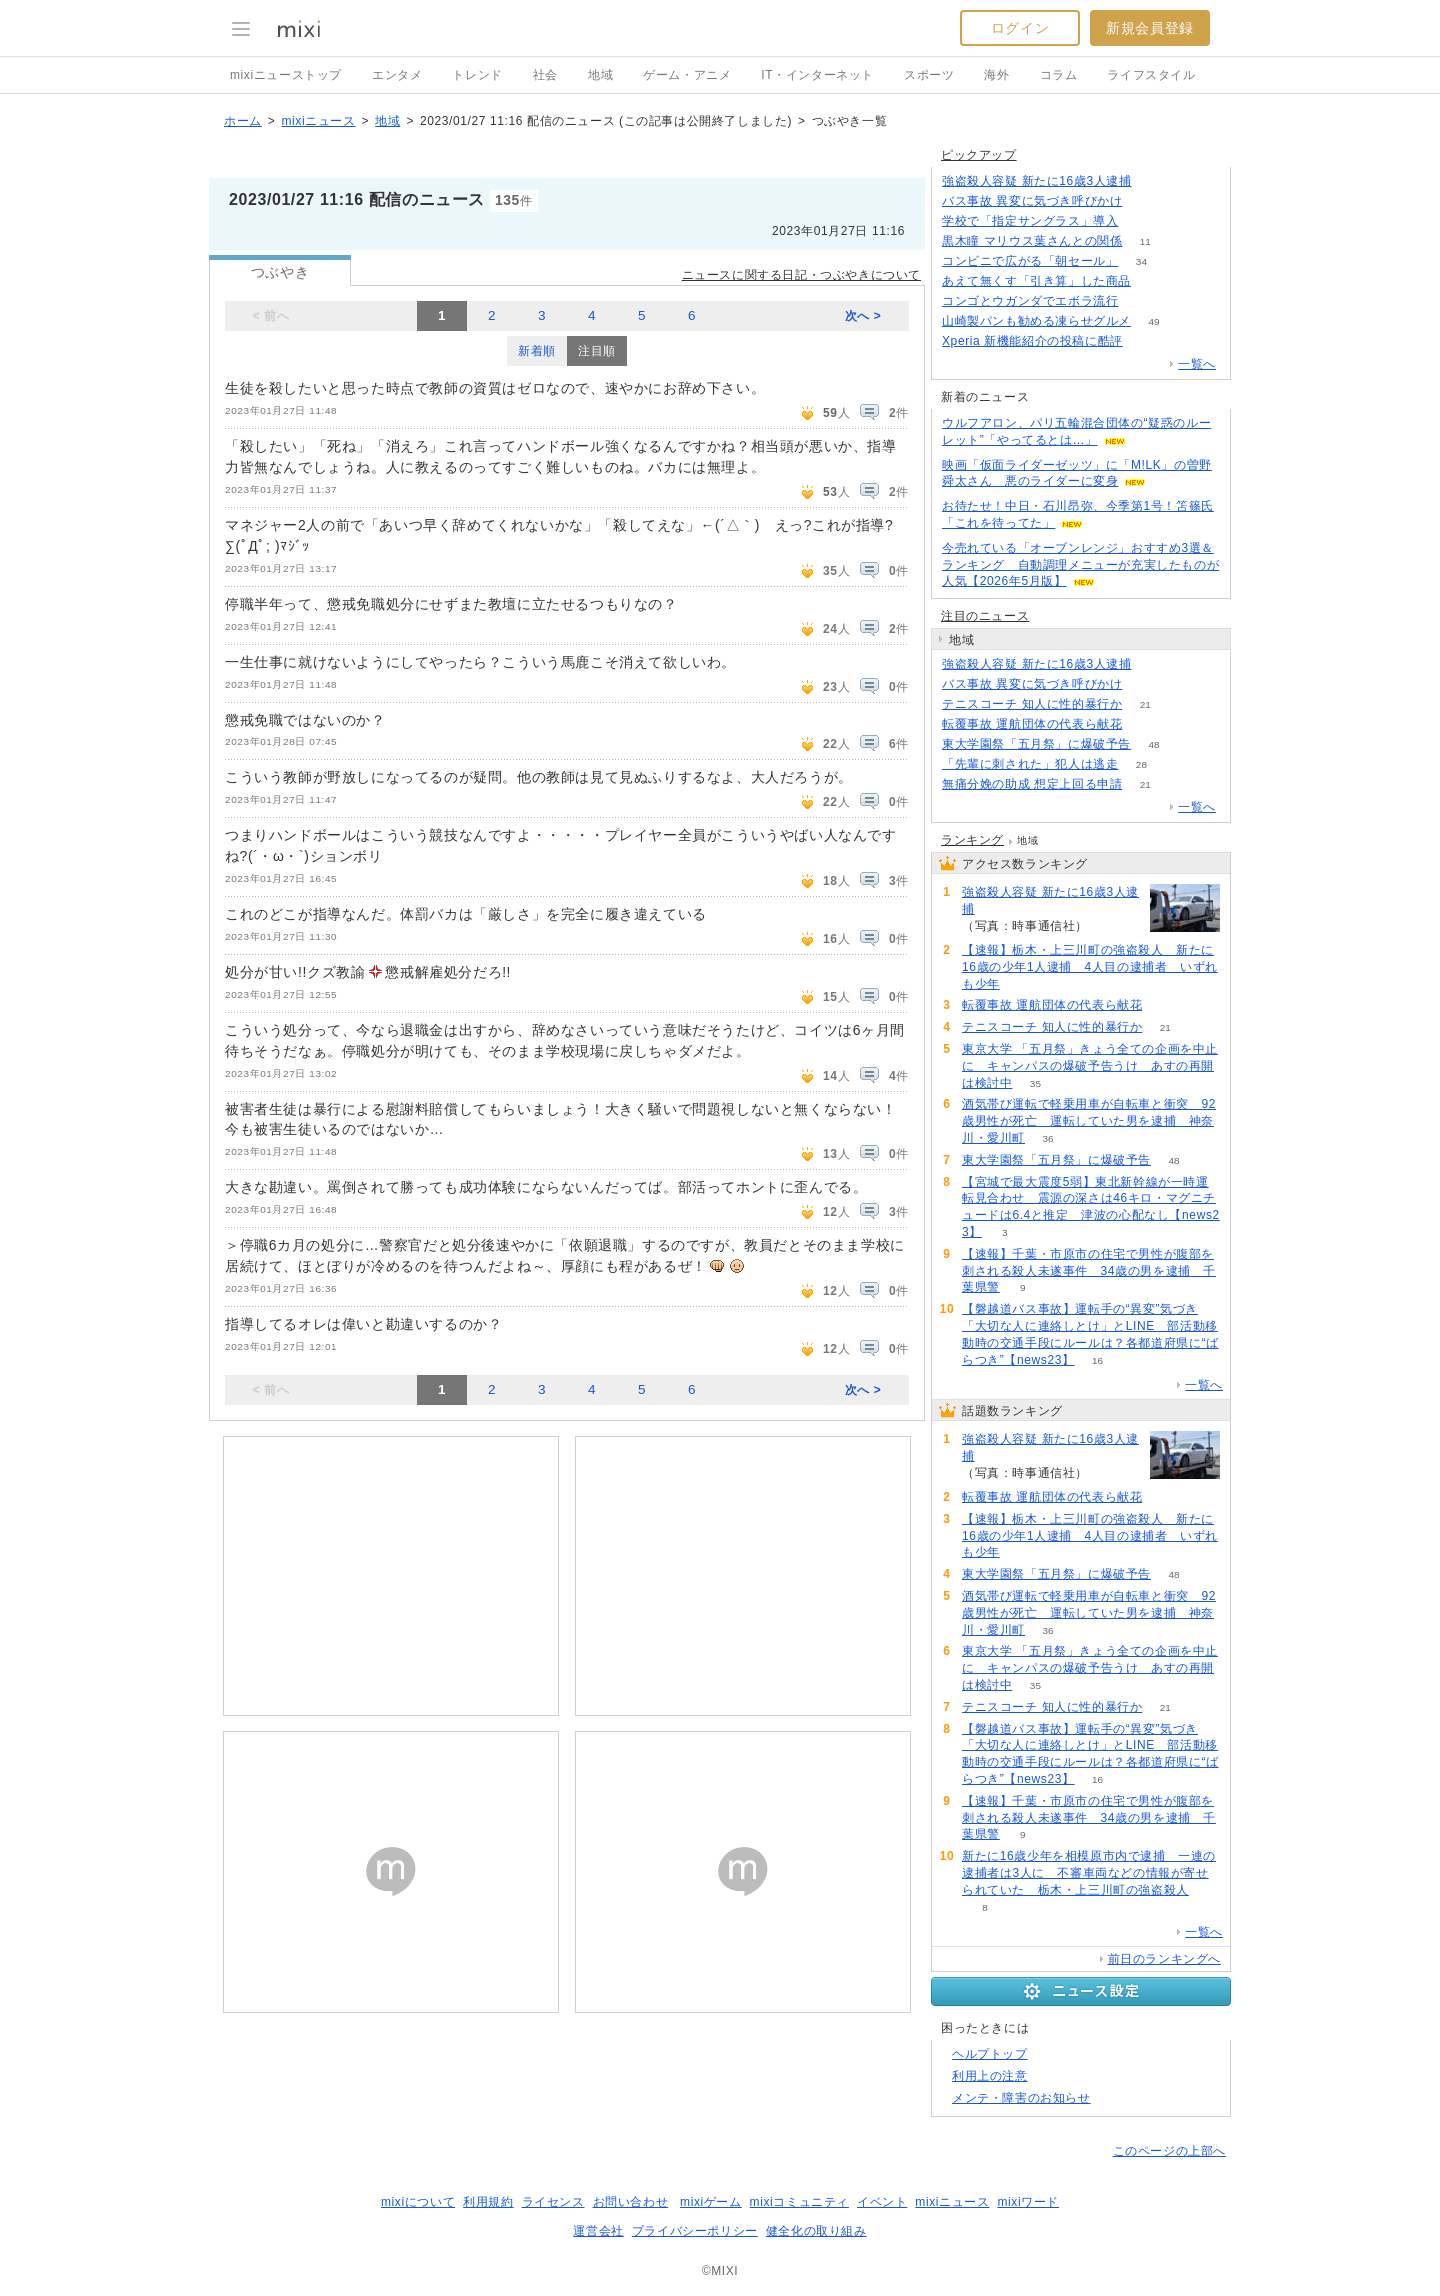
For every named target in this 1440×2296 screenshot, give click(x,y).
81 (1145, 724)
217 (1145, 684)
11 (1145, 241)
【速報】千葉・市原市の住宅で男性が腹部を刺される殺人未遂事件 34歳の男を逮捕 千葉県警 (1089, 1271)
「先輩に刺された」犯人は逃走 (1030, 764)
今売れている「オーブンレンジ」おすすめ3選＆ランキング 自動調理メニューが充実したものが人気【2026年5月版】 (1080, 565)
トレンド (477, 75)
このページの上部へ (1169, 2151)
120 (1154, 281)
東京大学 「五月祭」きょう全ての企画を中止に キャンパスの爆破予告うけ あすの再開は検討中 (1090, 1066)
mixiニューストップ (286, 75)
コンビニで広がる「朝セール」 (1030, 261)
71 (1145, 341)
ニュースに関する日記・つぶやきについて (801, 275)
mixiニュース (318, 121)
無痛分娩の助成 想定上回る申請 (1032, 784)
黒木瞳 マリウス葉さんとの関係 (1032, 241)
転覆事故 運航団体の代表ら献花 (1032, 724)
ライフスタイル (1151, 75)
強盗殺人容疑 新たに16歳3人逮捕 (1037, 181)
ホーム (243, 121)
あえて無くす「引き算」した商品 (1036, 281)
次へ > (863, 316)
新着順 (537, 351)
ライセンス (553, 2202)
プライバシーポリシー (695, 2231)
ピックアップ (979, 155)
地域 (600, 75)
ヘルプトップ (990, 2054)
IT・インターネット (817, 75)
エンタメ (397, 75)
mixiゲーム (711, 2202)
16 (1097, 1360)
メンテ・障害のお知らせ (1021, 2098)
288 (1154, 664)
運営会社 (598, 2231)
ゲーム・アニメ (687, 75)
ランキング (972, 840)
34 (1141, 261)
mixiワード (1028, 2202)
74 (1022, 984)
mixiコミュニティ (799, 2202)
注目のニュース (985, 616)
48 (1153, 744)
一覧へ (1197, 364)
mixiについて (418, 2202)
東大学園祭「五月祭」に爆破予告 (1036, 744)
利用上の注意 (990, 2076)
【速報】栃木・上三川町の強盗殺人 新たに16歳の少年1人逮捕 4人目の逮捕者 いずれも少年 (1090, 967)
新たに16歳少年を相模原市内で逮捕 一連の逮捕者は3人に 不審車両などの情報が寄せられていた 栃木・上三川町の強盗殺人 (1089, 1873)
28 (1141, 764)
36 (1047, 1138)
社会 (545, 75)
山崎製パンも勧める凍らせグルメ (1036, 321)
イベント (882, 2202)
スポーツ (929, 75)
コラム (1059, 75)
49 (1153, 321)
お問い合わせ (631, 2202)
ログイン (1020, 28)
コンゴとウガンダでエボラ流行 (1030, 301)
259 (1141, 221)
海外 (996, 75)
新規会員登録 (1150, 28)
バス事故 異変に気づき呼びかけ (1032, 201)
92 (1141, 301)
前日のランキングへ (1164, 1959)
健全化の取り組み (816, 2231)
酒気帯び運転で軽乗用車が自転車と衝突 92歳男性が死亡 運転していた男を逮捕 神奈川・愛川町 (1089, 1121)
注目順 (597, 351)
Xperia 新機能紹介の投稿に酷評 (1032, 341)
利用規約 (488, 2202)
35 (1035, 1083)
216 (1145, 201)
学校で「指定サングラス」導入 (1030, 221)
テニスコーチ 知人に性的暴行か (1032, 704)
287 (1154, 181)
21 (1145, 704)
